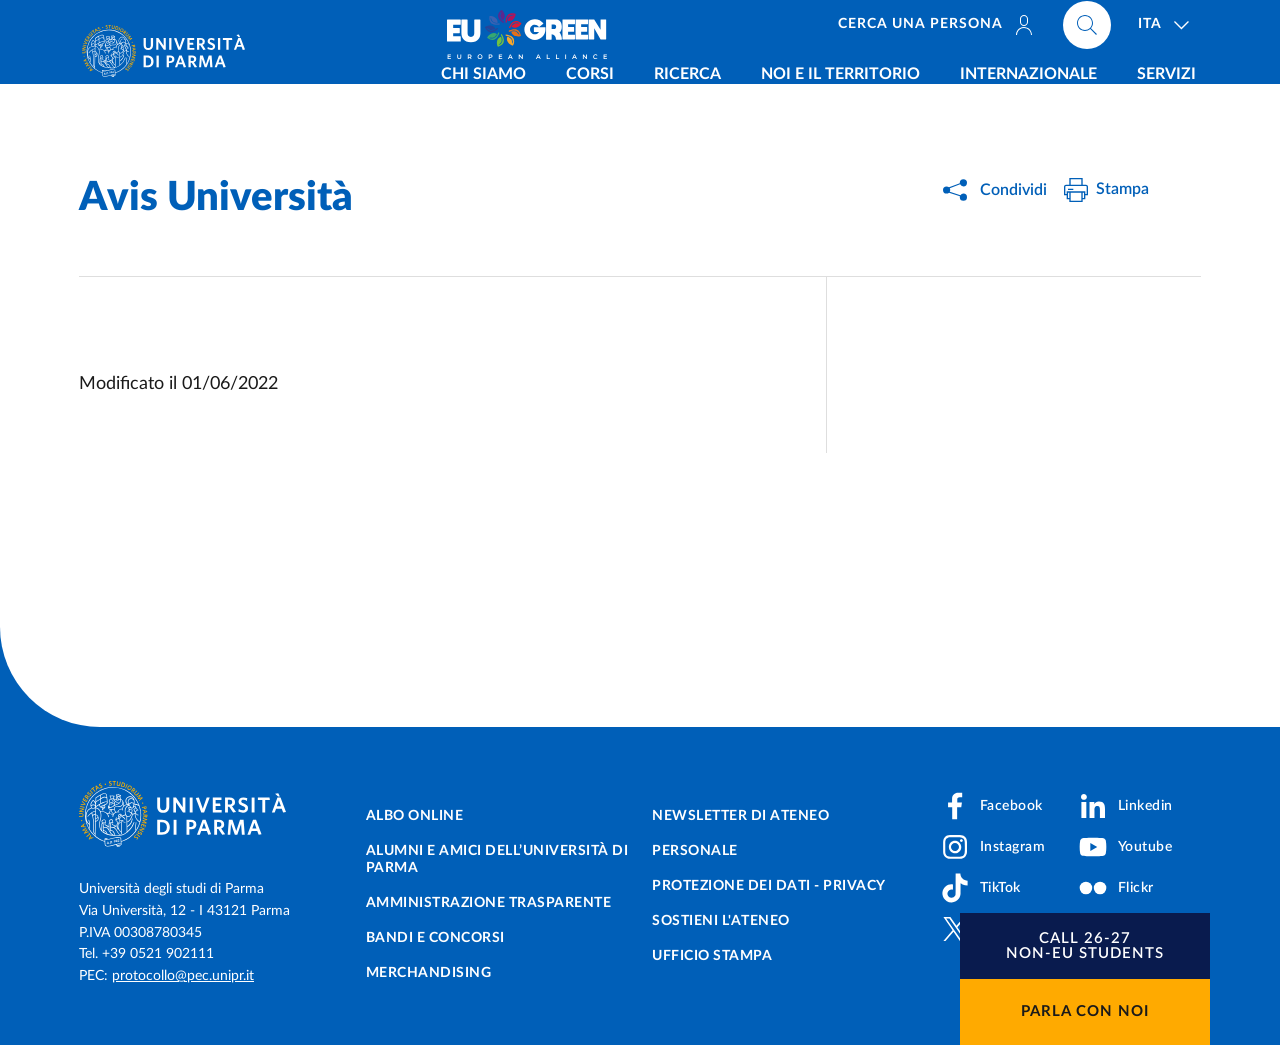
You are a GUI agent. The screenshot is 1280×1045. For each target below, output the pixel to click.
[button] (1085, 946)
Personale (695, 851)
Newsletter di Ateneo (740, 816)
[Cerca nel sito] (1087, 30)
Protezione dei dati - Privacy (769, 886)
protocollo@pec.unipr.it (183, 976)
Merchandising (429, 973)
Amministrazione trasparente (489, 903)
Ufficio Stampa (712, 956)
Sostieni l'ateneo (721, 921)
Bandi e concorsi (435, 938)
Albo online (415, 816)
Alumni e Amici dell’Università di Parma (497, 859)
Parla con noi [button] (1085, 1011)
